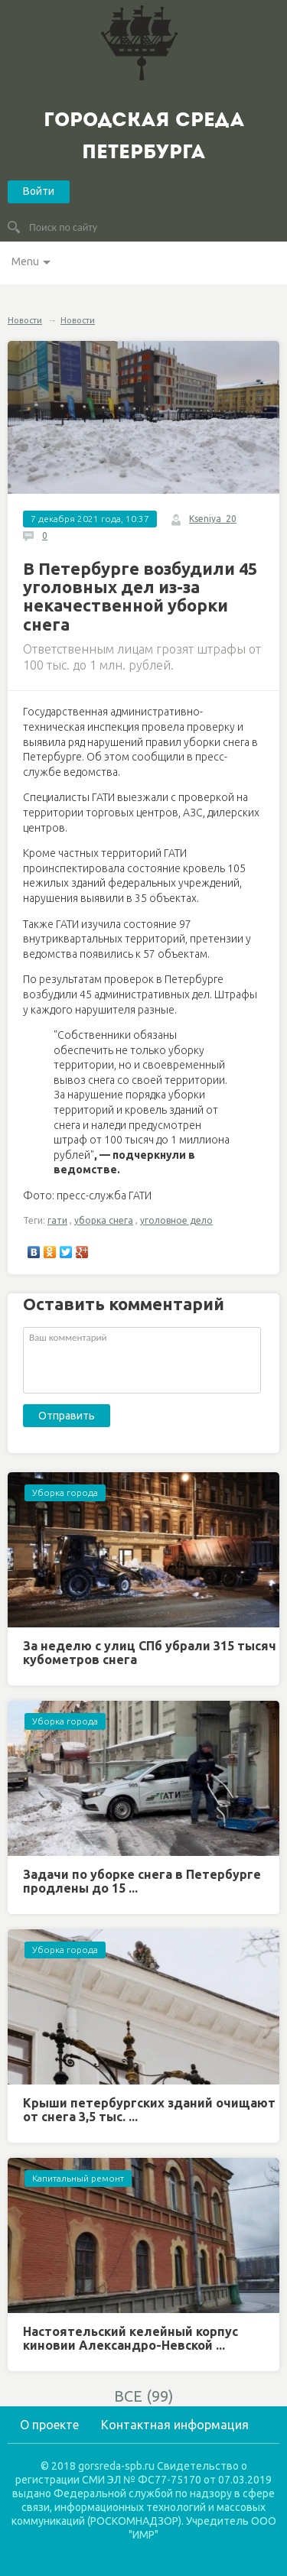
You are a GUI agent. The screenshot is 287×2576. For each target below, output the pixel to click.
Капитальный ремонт (78, 2178)
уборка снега (103, 1220)
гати (57, 1220)
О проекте (49, 2425)
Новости (25, 320)
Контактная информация (175, 2425)
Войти (38, 191)
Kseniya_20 (212, 519)
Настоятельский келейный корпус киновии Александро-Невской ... (130, 2338)
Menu (25, 261)
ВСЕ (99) (144, 2396)
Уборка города (65, 1492)
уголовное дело (176, 1220)
